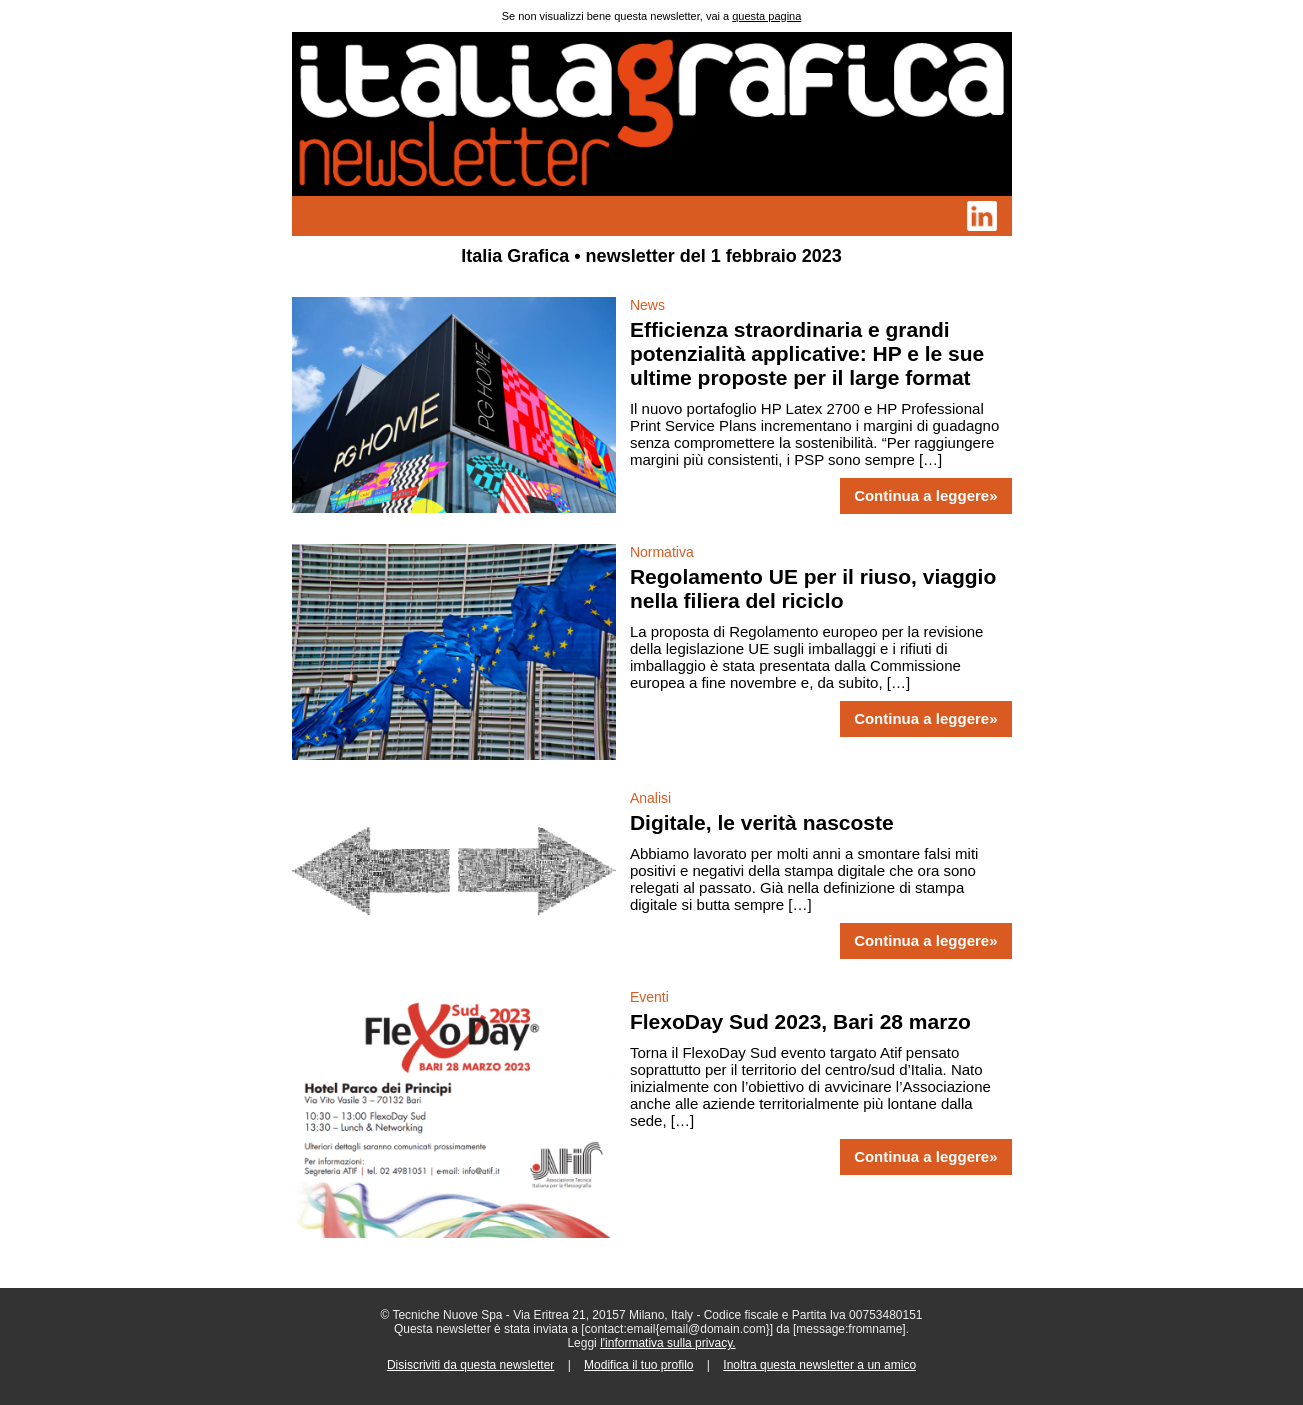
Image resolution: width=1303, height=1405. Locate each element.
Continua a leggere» (925, 496)
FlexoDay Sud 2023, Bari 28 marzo (800, 1021)
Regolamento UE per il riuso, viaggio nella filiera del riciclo (813, 588)
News (647, 305)
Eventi (649, 997)
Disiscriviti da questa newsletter (470, 1365)
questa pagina (766, 16)
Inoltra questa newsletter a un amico (819, 1365)
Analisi (650, 798)
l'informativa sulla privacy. (667, 1343)
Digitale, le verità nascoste (762, 822)
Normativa (662, 552)
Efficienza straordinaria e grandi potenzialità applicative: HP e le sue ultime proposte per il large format (807, 353)
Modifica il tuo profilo (638, 1365)
